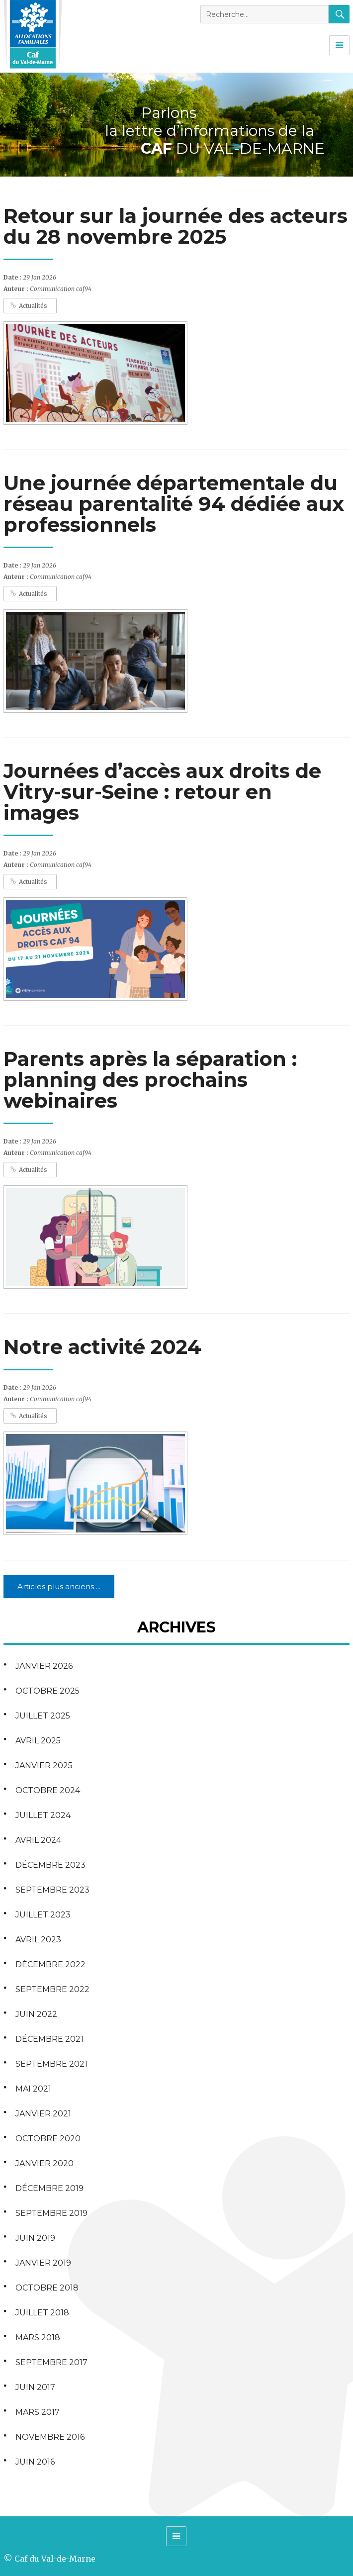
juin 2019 (35, 2238)
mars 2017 (37, 2412)
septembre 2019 (51, 2213)
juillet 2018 (42, 2312)
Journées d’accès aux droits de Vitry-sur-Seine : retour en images (162, 792)
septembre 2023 (52, 1890)
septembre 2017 (51, 2362)
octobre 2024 (47, 1790)
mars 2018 (37, 2337)
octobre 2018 (47, 2287)
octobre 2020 (48, 2138)
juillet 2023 (43, 1914)
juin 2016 (35, 2462)
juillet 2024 (43, 1815)
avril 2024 (38, 1840)
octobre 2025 (47, 1691)
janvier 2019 (43, 2263)
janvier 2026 (44, 1666)
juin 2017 (35, 2387)
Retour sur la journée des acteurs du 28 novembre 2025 (175, 226)
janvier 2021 (43, 2113)
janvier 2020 (44, 2163)
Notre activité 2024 (102, 1347)
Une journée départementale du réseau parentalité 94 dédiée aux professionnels (173, 504)
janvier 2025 (44, 1765)
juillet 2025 (42, 1715)
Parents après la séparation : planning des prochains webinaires (150, 1080)
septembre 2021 (51, 2064)
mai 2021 (33, 2089)
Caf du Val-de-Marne (54, 2559)
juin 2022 (36, 2014)
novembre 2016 (50, 2437)
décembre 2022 (50, 1964)
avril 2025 (38, 1740)
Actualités (33, 305)
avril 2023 (38, 1939)
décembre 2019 (49, 2188)
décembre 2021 (49, 2039)
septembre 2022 (52, 1989)
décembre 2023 (50, 1865)
